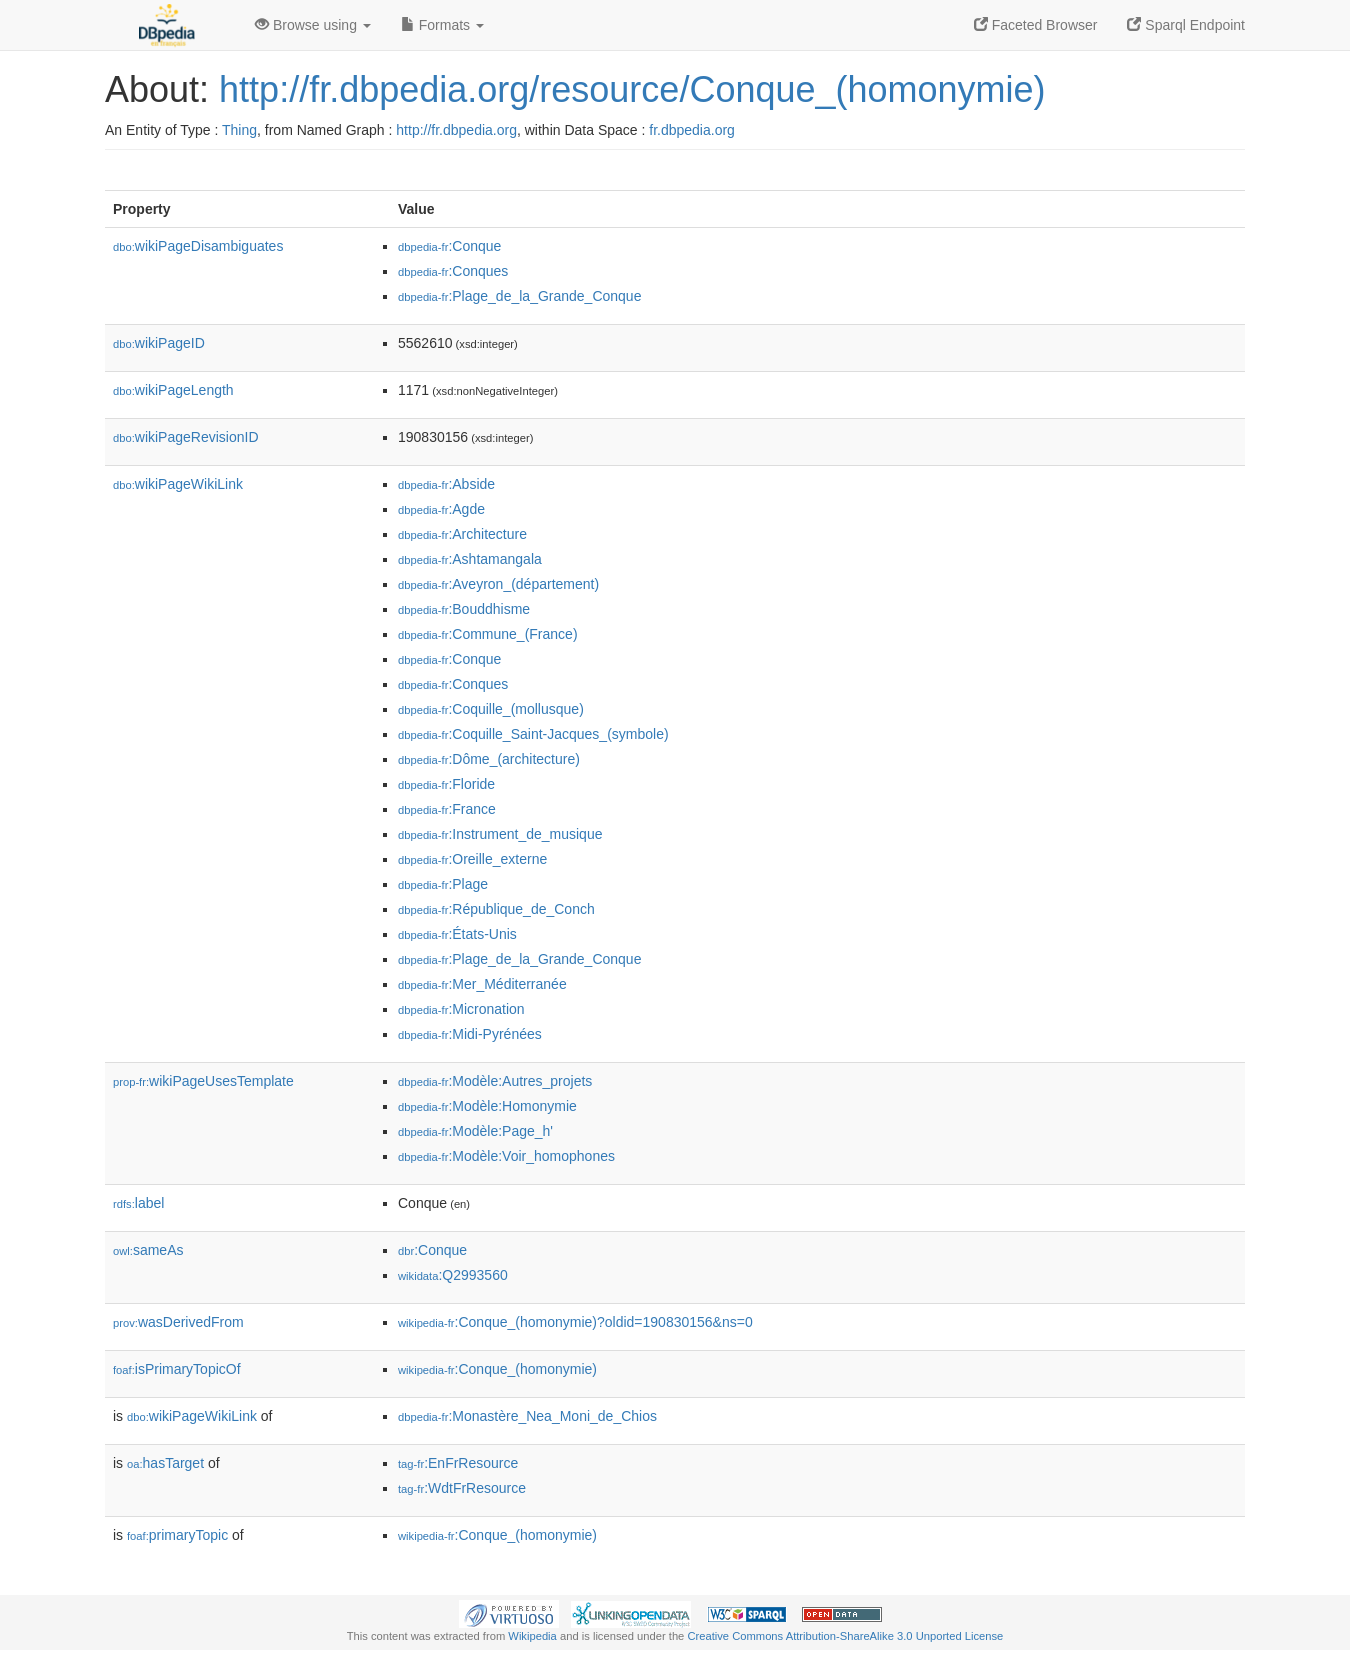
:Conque (449, 246)
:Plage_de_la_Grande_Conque (519, 296)
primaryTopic (177, 1535)
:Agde (441, 509)
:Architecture (462, 534)
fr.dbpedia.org (692, 130)
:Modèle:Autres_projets (495, 1081)
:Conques (453, 271)
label (138, 1203)
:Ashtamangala (470, 559)
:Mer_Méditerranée (482, 984)
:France (447, 809)
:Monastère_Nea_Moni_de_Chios (527, 1416)
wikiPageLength (173, 390)
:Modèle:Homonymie (487, 1106)
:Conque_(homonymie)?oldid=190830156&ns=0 (575, 1322)
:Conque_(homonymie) (497, 1369)
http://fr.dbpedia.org (456, 130)
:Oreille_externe (472, 859)
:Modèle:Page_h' (475, 1131)
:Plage (443, 884)
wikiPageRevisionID (186, 437)
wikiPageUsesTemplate (203, 1081)
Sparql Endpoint (1186, 25)
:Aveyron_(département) (498, 584)
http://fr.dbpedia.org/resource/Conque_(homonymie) (632, 89)
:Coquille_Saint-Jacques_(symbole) (533, 734)
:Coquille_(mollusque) (491, 709)
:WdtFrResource (462, 1488)
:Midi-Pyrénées (470, 1034)
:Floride (446, 784)
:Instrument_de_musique (500, 834)
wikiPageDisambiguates (198, 246)
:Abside (446, 484)
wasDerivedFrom (178, 1322)
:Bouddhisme (464, 609)
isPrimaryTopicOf (177, 1369)
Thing (239, 130)
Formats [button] (442, 25)
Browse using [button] (313, 25)
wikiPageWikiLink (178, 484)
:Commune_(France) (488, 634)
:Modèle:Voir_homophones (506, 1156)
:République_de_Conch (496, 909)
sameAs (148, 1250)
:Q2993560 (453, 1275)
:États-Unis (457, 934)
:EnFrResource (458, 1463)
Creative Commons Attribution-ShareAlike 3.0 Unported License (845, 1636)
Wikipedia (532, 1636)
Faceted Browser (1036, 25)
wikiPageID (159, 343)
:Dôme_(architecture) (489, 759)
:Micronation (461, 1009)
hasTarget (165, 1463)
